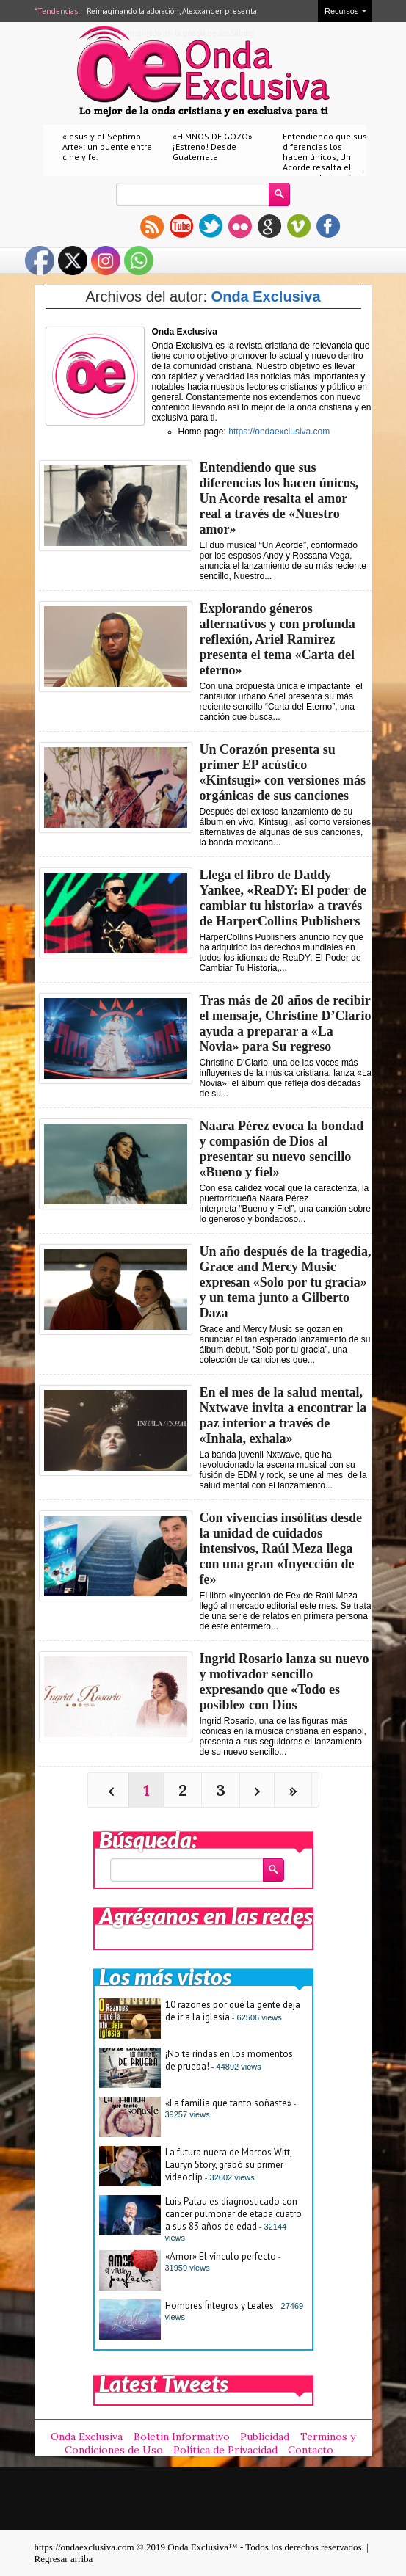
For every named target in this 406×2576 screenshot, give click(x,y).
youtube (181, 226)
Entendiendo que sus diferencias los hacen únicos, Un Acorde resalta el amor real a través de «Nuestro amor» (326, 162)
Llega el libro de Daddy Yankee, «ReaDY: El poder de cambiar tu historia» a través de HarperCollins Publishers (283, 897)
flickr (240, 226)
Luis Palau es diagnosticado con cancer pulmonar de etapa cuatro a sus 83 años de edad (233, 2214)
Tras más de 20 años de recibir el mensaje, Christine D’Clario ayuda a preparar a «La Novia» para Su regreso (285, 1023)
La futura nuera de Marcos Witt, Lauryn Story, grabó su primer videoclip (228, 2164)
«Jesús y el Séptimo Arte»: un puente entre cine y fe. (107, 146)
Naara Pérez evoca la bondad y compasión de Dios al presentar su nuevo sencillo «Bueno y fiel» (282, 1148)
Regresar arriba (64, 2558)
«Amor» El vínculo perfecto (220, 2256)
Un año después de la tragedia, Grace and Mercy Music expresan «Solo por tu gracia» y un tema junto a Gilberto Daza (285, 1282)
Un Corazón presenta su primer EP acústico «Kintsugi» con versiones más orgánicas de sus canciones (283, 772)
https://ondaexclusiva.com (279, 431)
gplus (269, 226)
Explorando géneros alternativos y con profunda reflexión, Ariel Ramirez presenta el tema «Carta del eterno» (277, 639)
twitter (210, 226)
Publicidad (264, 2436)
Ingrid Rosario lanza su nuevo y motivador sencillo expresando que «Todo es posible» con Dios (284, 1681)
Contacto (310, 2449)
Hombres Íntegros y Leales (219, 2305)
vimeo (298, 226)
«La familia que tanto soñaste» (228, 2103)
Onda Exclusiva (266, 296)
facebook (328, 226)
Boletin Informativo (182, 2436)
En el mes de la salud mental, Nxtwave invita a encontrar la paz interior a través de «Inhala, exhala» (283, 1415)
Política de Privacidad (225, 2449)
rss (151, 226)
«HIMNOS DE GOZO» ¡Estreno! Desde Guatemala (213, 146)
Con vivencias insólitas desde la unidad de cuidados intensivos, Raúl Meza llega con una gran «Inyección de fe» (281, 1548)
